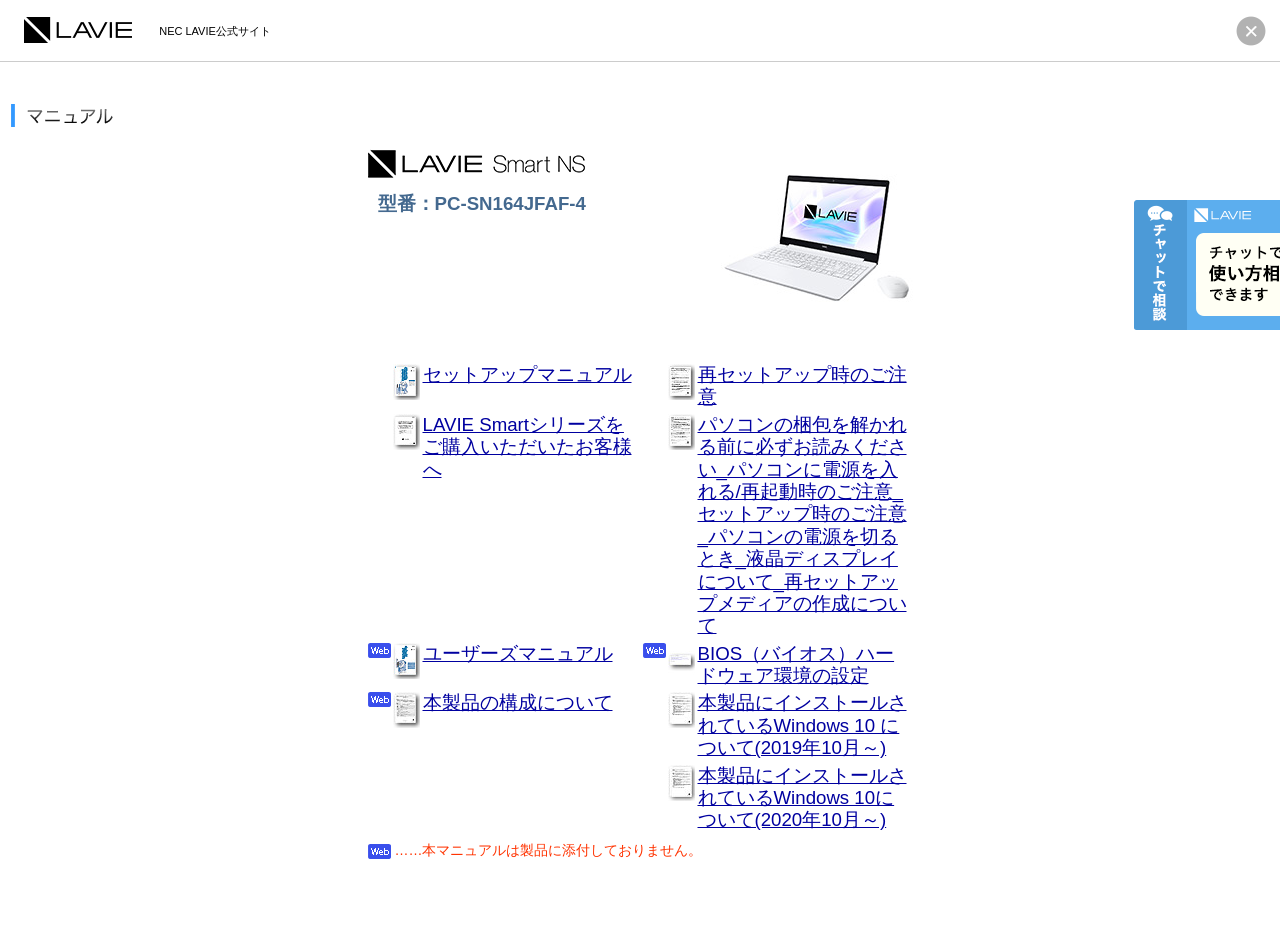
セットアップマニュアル (527, 374)
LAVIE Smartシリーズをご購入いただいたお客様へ (527, 447)
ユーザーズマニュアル (518, 653)
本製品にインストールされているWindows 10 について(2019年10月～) (802, 725)
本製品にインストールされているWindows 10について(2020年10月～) (802, 798)
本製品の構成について (518, 702)
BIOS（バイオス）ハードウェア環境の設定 (796, 664)
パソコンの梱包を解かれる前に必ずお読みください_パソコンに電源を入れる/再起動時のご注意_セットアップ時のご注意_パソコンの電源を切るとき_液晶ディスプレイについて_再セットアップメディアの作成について (802, 525)
